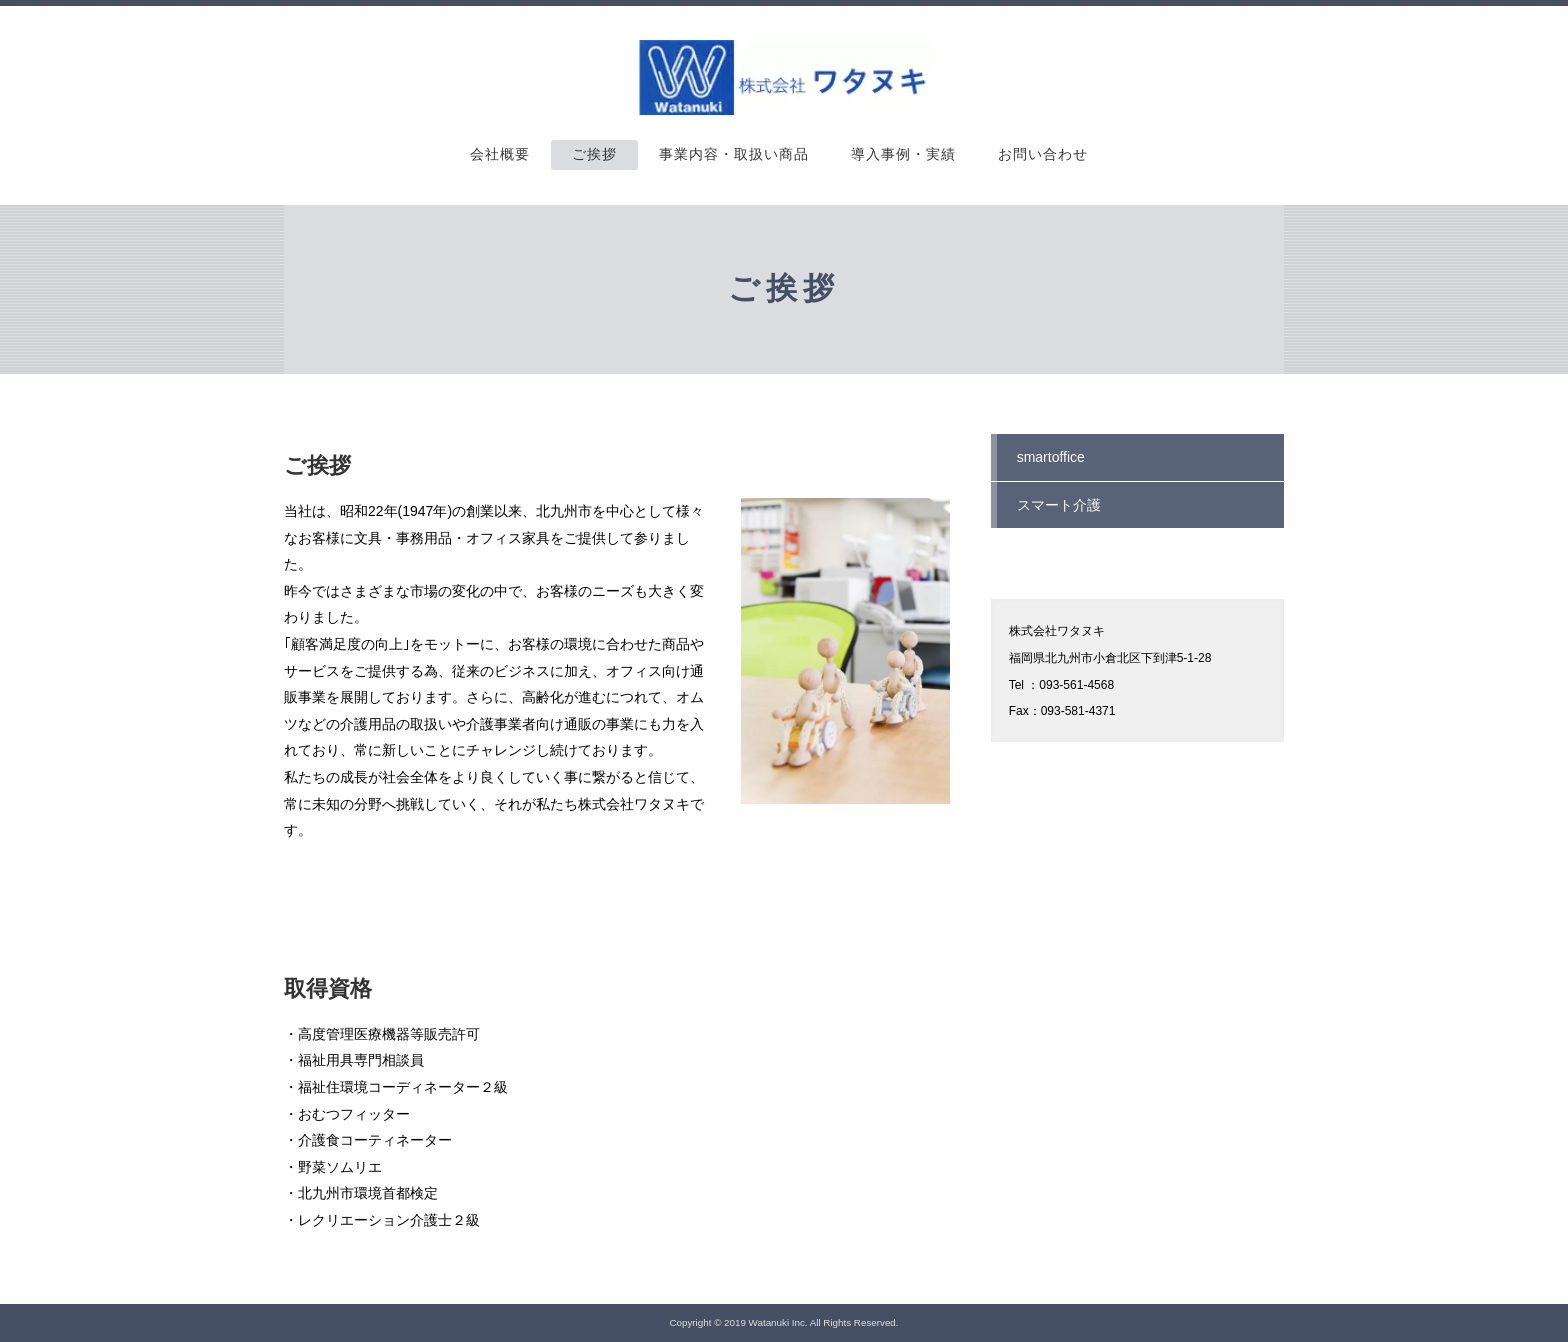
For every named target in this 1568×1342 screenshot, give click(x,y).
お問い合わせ (1043, 154)
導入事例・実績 (903, 154)
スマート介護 (1059, 505)
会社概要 (500, 154)
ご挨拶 (594, 154)
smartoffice (1051, 457)
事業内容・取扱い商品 (734, 154)
